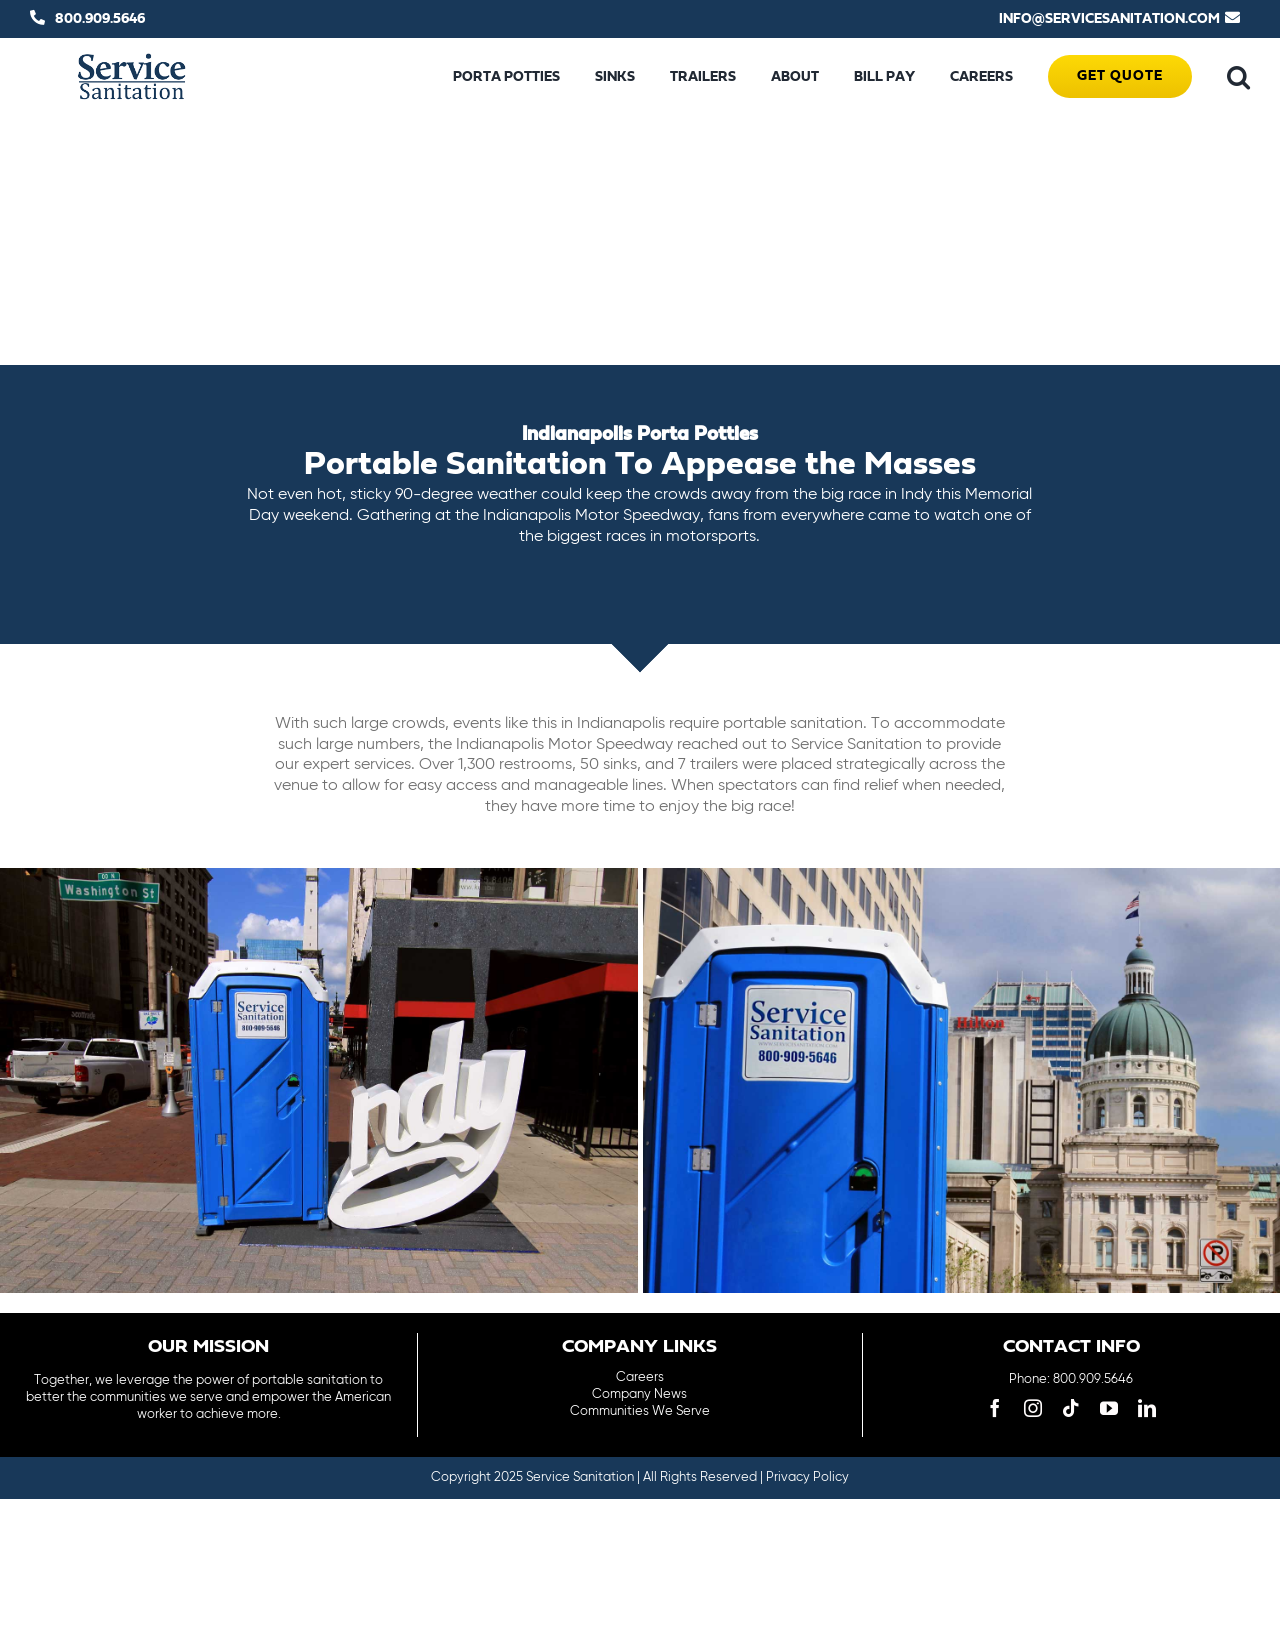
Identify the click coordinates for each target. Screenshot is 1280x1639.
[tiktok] (1071, 1408)
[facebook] (995, 1408)
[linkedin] (1147, 1408)
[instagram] (1033, 1408)
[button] (1238, 77)
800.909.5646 (100, 19)
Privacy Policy (807, 1477)
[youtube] (1109, 1408)
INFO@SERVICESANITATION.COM (1109, 19)
